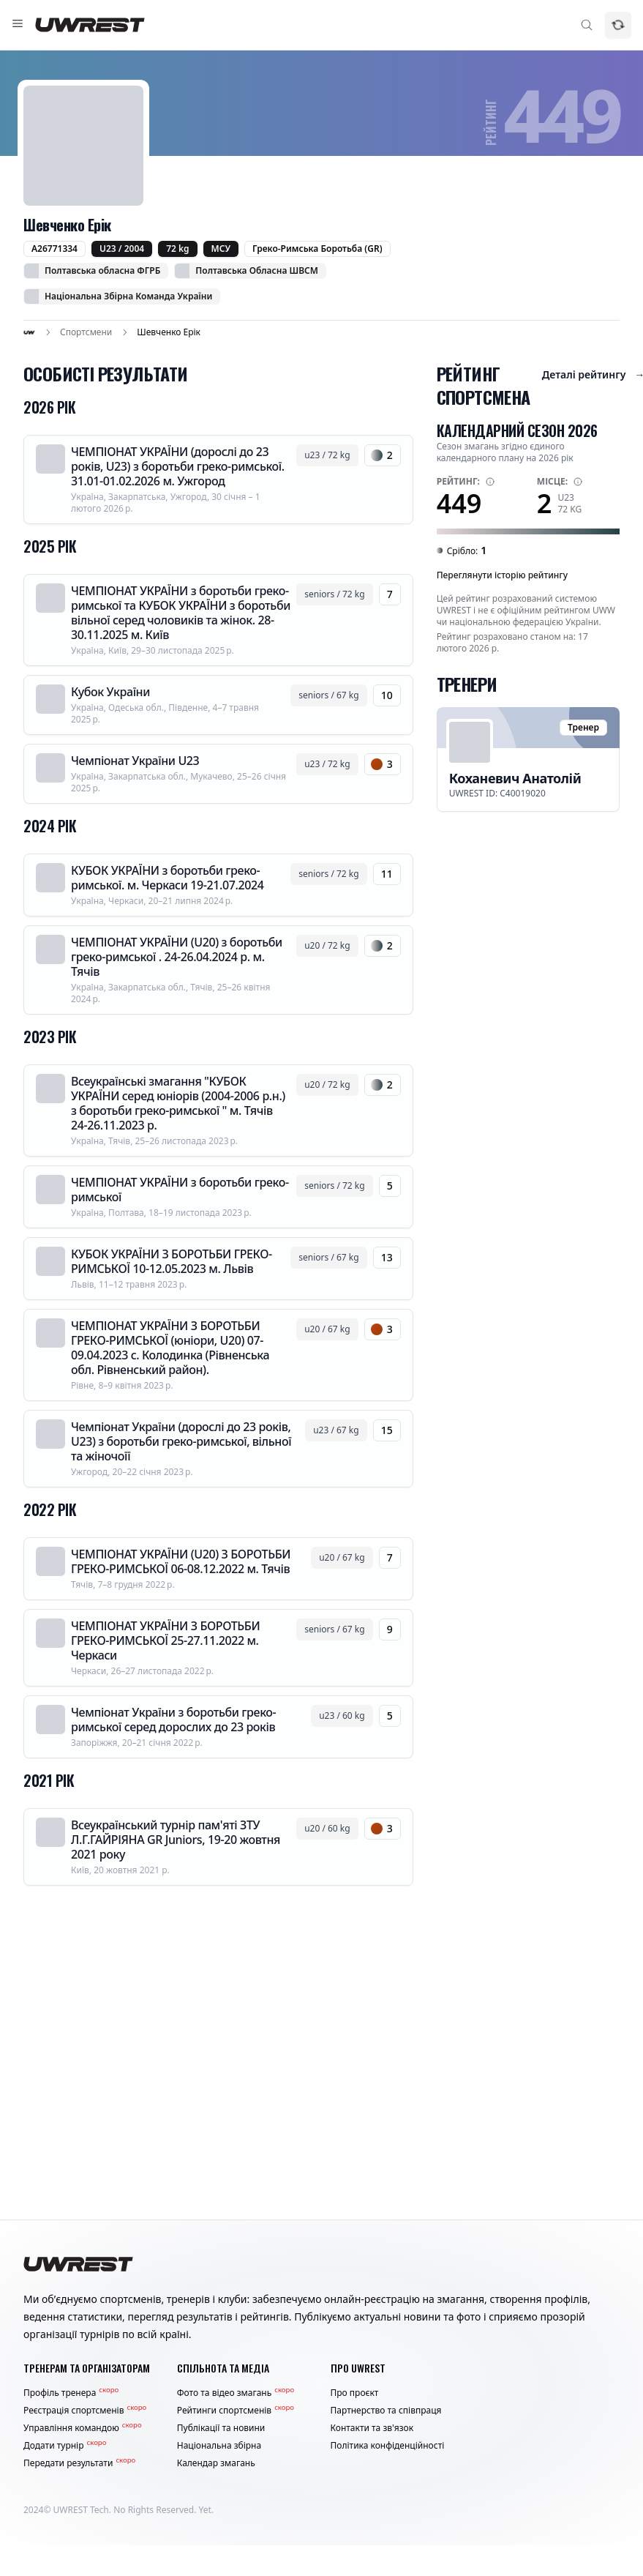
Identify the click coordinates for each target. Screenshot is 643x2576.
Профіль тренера (71, 2393)
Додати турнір (64, 2446)
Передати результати (79, 2463)
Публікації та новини (221, 2428)
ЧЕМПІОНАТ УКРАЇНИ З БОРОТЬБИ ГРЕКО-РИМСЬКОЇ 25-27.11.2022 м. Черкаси (165, 1640)
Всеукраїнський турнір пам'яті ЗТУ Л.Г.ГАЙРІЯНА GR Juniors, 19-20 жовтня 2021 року (175, 1839)
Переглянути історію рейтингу (502, 575)
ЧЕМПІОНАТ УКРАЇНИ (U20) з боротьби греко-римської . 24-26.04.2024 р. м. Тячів (176, 956)
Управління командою (82, 2428)
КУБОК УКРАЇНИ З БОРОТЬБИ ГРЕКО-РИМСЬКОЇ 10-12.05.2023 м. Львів (171, 1261)
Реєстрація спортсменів (84, 2410)
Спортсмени (86, 332)
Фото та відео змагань (235, 2393)
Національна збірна (219, 2446)
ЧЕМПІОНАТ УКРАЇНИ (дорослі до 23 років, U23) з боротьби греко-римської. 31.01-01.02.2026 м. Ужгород (178, 466)
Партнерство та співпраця (386, 2410)
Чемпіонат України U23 (135, 761)
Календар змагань (216, 2463)
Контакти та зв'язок (372, 2428)
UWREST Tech (81, 2510)
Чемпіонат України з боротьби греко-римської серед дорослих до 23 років (173, 1719)
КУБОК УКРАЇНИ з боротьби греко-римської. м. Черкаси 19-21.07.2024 (167, 877)
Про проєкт (355, 2393)
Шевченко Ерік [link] (168, 332)
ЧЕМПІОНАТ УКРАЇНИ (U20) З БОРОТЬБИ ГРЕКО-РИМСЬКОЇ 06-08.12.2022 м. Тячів (180, 1561)
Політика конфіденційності (388, 2446)
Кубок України (110, 692)
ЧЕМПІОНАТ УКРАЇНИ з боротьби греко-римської (180, 1189)
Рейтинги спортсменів (235, 2410)
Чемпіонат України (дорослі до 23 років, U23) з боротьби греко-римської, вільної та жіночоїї (181, 1441)
